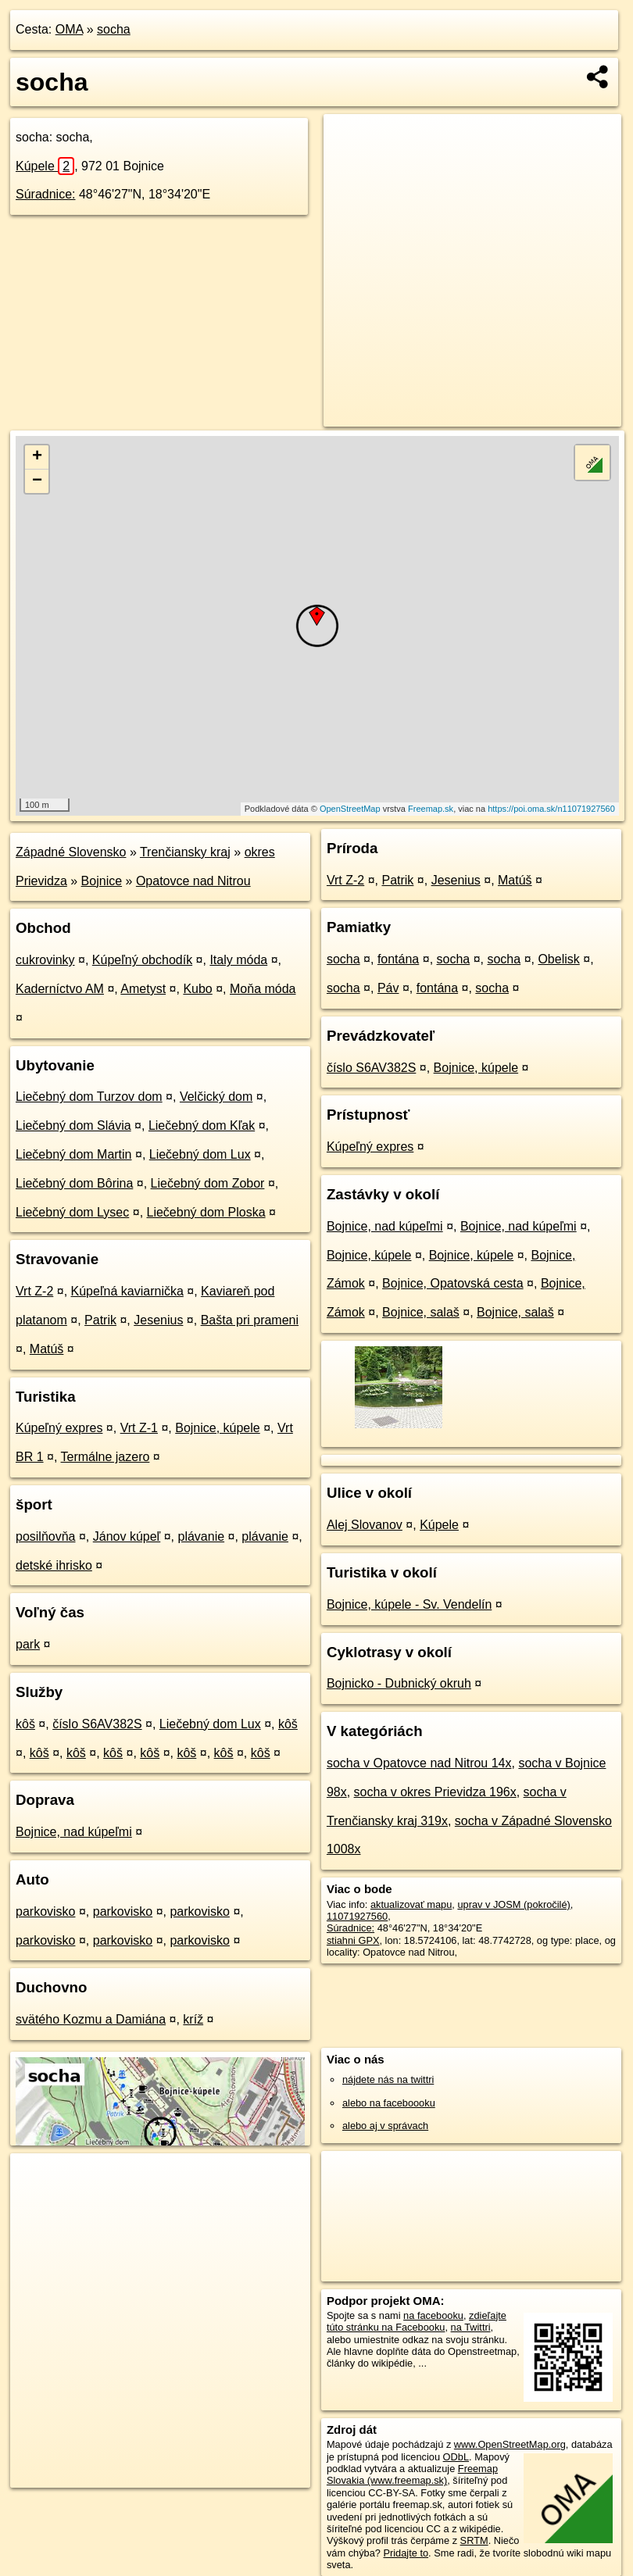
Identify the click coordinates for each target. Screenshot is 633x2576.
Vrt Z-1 (139, 1427)
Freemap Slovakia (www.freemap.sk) (412, 2474)
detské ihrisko (54, 1565)
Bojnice (101, 881)
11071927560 (357, 1916)
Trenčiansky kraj (185, 852)
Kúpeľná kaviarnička (127, 1291)
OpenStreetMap (350, 808)
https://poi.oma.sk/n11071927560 (551, 808)
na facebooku (433, 2315)
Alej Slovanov (364, 1524)
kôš (25, 1724)
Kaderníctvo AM (60, 988)
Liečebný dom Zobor (208, 1183)
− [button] (37, 481)
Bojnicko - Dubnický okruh (399, 1683)
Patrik (100, 1320)
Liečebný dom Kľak (201, 1125)
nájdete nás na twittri (388, 2079)
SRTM (474, 2540)
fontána (398, 959)
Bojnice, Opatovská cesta (453, 1283)
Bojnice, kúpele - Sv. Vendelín (409, 1604)
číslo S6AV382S (96, 1724)
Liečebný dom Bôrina (74, 1183)
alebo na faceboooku (388, 2103)
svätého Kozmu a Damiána (91, 2019)
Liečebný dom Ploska (206, 1212)
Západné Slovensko (71, 852)
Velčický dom (216, 1096)
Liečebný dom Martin (74, 1154)
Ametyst (143, 988)
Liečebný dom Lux (200, 1154)
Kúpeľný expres (59, 1427)
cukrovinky (45, 959)
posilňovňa (46, 1536)
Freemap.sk (430, 808)
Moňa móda (263, 988)
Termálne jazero (105, 1456)
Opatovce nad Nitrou (193, 881)
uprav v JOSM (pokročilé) (513, 1904)
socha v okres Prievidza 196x (435, 1792)
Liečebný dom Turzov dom (89, 1096)
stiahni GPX (353, 1940)
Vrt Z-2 (34, 1291)
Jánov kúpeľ (127, 1536)
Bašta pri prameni (250, 1320)
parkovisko (45, 1911)
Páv (388, 988)
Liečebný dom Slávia (73, 1125)
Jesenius (158, 1320)
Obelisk (558, 959)
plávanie (201, 1536)
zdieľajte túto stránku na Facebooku (416, 2321)
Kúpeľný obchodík (142, 959)
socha (114, 29)
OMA (69, 29)
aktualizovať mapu (411, 1904)
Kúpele (45, 166)
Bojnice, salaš (421, 1312)
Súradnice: (46, 194)
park (28, 1644)
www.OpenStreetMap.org (510, 2444)
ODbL (456, 2457)
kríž (193, 2019)
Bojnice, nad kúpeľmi (74, 1831)
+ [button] (37, 457)
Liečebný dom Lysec (72, 1212)
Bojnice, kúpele (217, 1427)
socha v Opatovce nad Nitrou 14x (419, 1763)
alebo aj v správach (385, 2125)
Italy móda (238, 959)
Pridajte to (405, 2553)
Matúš (47, 1349)
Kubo (197, 988)
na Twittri (471, 2327)
